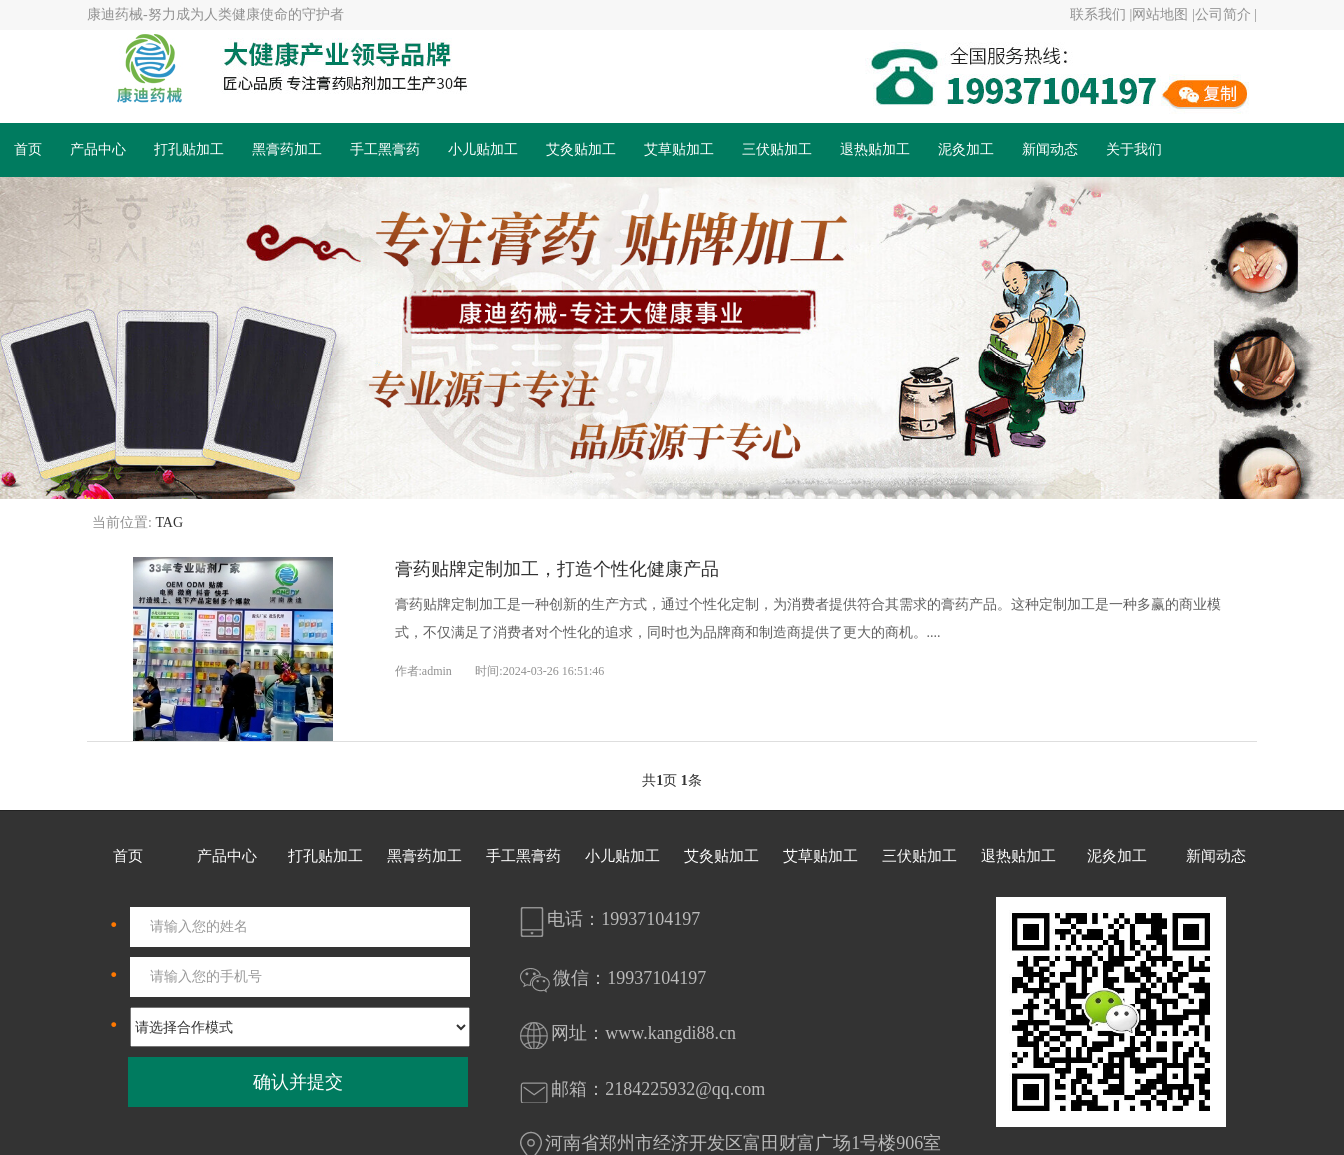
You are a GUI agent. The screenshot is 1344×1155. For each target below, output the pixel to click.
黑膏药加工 (287, 149)
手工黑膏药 (385, 149)
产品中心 (98, 149)
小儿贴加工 (483, 149)
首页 (28, 149)
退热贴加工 (875, 149)
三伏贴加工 (777, 149)
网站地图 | (1163, 14)
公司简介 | (1226, 14)
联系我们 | (1101, 14)
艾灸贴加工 (581, 149)
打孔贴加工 (189, 149)
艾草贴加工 (679, 149)
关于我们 (1134, 149)
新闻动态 (1050, 149)
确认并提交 (298, 1082)
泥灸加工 (966, 149)
